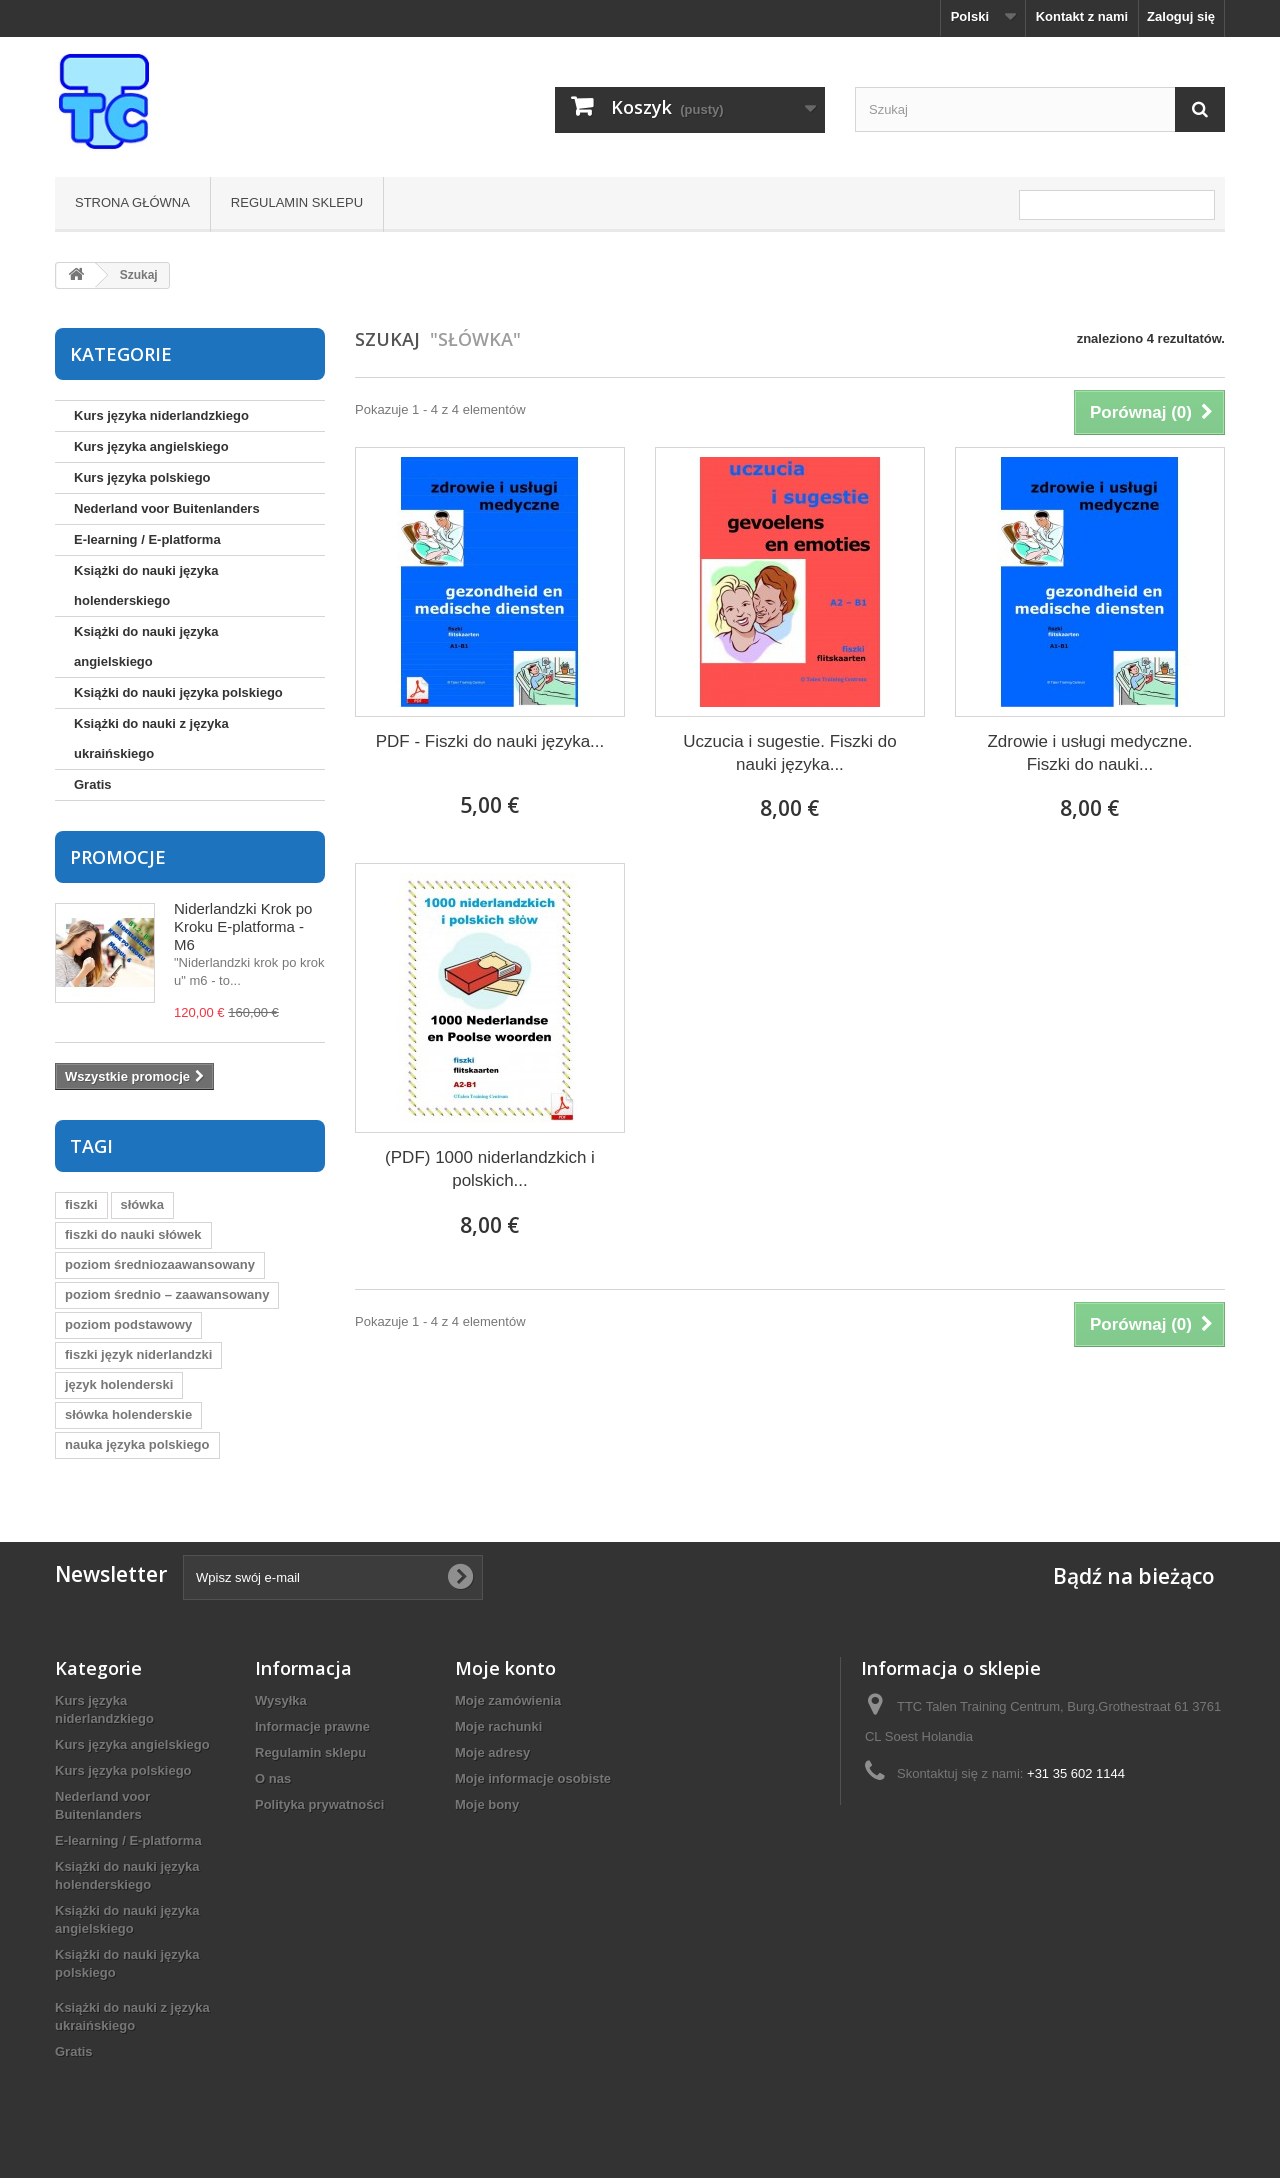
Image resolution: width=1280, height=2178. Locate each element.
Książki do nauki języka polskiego (178, 692)
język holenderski (119, 1384)
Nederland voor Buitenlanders (167, 508)
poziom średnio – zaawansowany (167, 1294)
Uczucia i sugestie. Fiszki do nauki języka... (790, 753)
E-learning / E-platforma (147, 539)
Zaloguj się (1181, 16)
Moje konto (505, 1668)
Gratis (93, 784)
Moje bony (487, 1804)
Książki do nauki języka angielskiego (146, 646)
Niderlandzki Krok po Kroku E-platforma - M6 (243, 926)
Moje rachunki (498, 1726)
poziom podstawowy (128, 1324)
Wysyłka (281, 1700)
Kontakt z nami (1082, 16)
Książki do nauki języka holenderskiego (146, 585)
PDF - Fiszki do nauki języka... (490, 741)
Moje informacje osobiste (533, 1778)
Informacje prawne (312, 1726)
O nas (273, 1778)
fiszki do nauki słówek (133, 1234)
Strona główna (132, 202)
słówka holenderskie (128, 1414)
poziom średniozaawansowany (160, 1264)
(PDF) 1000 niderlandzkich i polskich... (490, 1169)
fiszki (81, 1204)
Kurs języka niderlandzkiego (161, 415)
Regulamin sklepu (297, 202)
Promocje (118, 857)
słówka (142, 1204)
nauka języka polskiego (137, 1444)
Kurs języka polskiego (142, 477)
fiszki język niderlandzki (138, 1354)
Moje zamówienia (508, 1700)
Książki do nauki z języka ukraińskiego (151, 738)
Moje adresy (492, 1752)
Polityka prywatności (319, 1804)
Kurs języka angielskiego (151, 446)
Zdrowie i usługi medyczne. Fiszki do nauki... (1089, 753)
